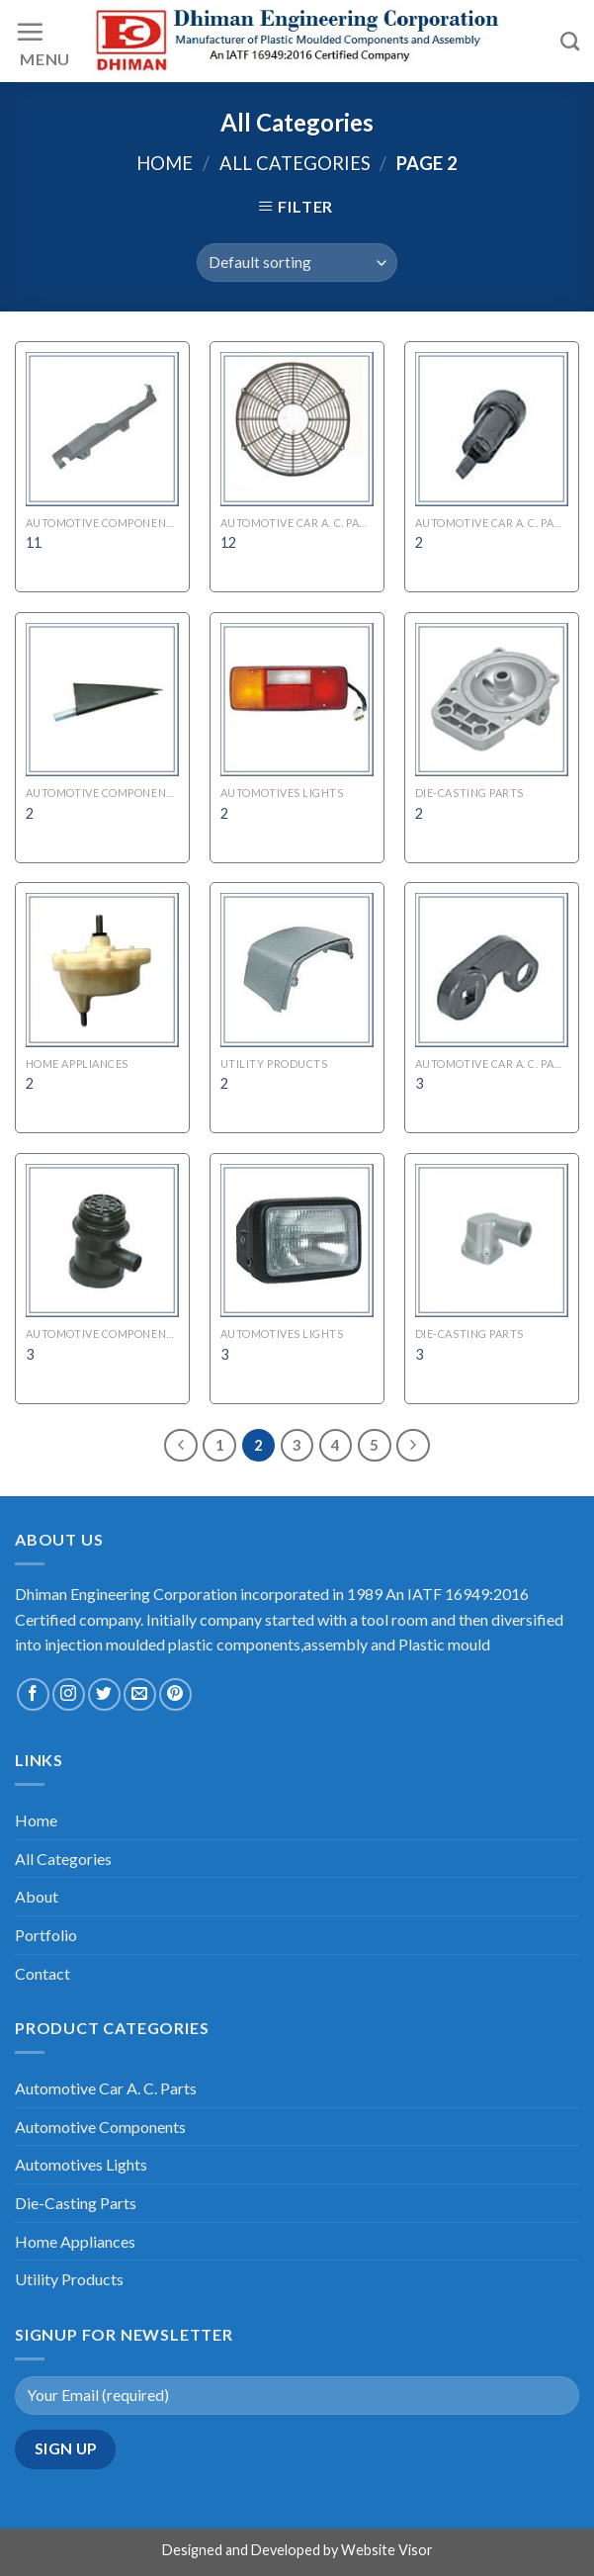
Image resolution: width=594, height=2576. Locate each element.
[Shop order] (297, 262)
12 (228, 542)
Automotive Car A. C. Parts (106, 2088)
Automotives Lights (81, 2164)
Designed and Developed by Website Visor (297, 2549)
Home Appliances (75, 2241)
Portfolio (46, 1934)
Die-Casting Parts (75, 2202)
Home (164, 163)
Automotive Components (100, 2126)
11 (34, 542)
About (36, 1896)
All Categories (295, 163)
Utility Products (69, 2278)
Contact (42, 1973)
